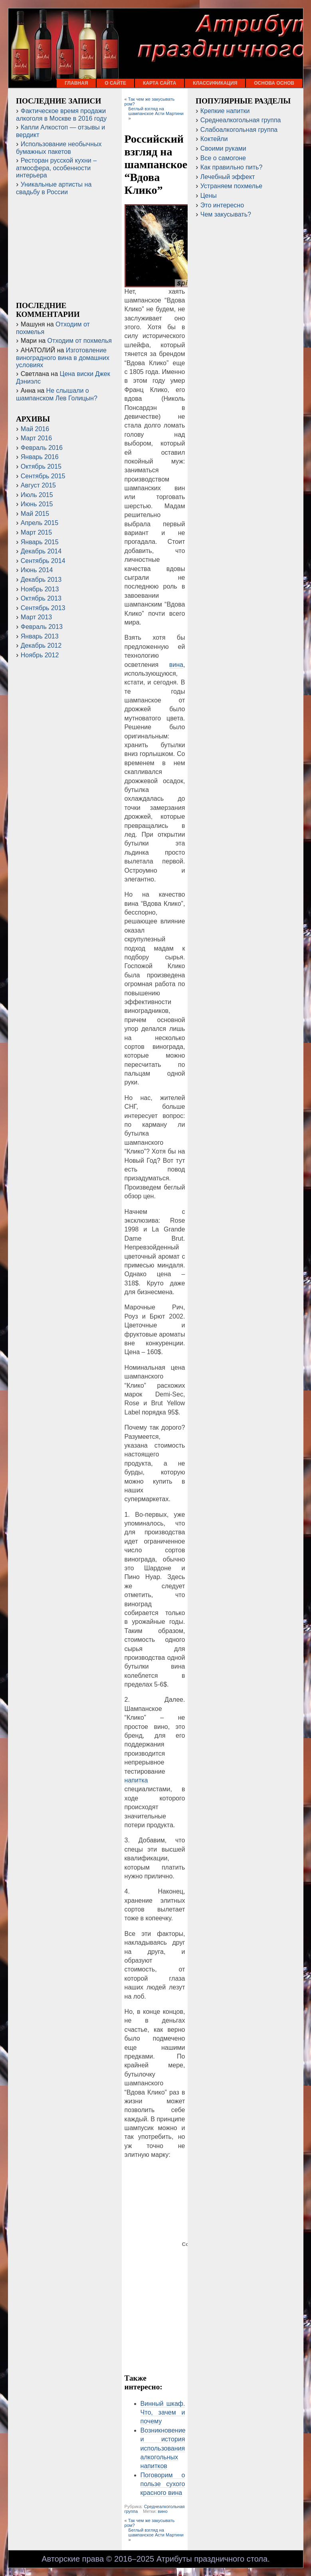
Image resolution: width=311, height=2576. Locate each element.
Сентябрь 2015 (43, 476)
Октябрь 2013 (41, 598)
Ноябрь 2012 (40, 655)
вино (162, 2511)
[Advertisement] (155, 2341)
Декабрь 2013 (41, 579)
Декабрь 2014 (41, 551)
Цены (208, 195)
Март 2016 (36, 438)
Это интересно (222, 205)
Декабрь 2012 (41, 645)
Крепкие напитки (225, 110)
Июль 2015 (37, 494)
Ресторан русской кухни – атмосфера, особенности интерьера (56, 168)
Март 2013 (36, 617)
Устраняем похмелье (231, 186)
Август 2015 (38, 485)
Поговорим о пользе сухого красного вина (163, 2484)
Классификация (215, 83)
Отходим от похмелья (80, 340)
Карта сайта (159, 83)
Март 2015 (36, 532)
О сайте (115, 83)
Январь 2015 (40, 542)
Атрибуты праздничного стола (211, 2558)
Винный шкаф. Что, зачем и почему (163, 2412)
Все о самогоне (223, 158)
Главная (76, 83)
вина (176, 664)
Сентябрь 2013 (43, 608)
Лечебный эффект (227, 176)
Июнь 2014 (37, 570)
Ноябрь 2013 (40, 589)
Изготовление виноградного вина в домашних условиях (62, 357)
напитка (136, 1780)
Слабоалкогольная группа (239, 129)
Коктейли (214, 138)
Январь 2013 (40, 636)
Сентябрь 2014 (43, 560)
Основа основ (274, 83)
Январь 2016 (40, 457)
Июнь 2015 (37, 504)
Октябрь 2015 (41, 466)
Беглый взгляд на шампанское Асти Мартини (156, 111)
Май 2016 (35, 429)
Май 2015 (35, 513)
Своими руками (223, 148)
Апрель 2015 (39, 522)
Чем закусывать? (225, 214)
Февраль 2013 (42, 626)
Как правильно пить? (231, 167)
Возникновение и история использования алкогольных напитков (163, 2448)
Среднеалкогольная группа (240, 120)
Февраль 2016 (42, 447)
